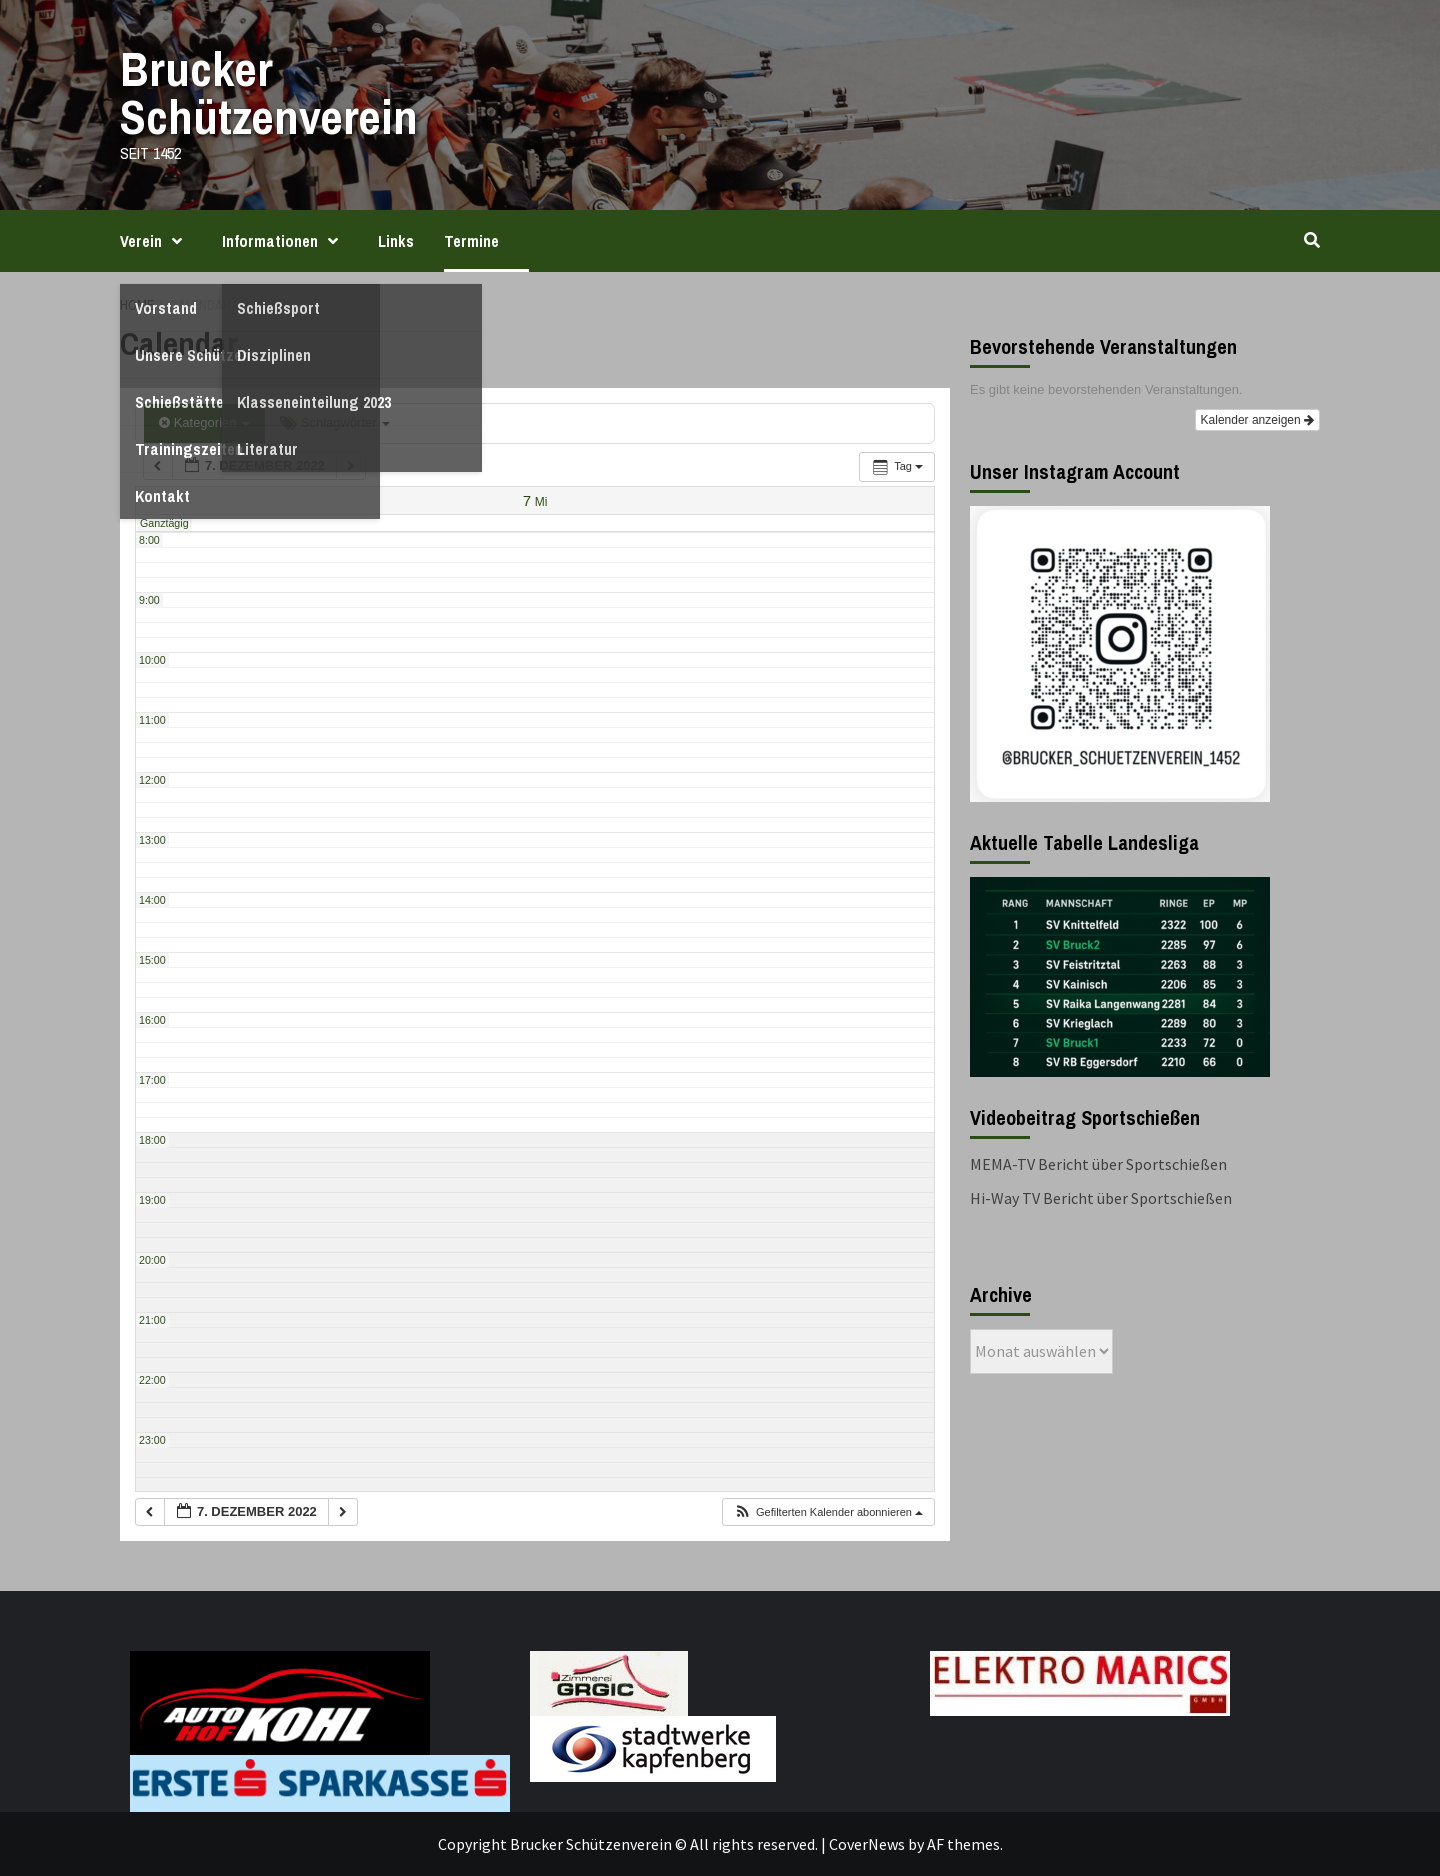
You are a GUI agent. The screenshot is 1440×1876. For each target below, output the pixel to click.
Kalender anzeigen (1257, 420)
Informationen (285, 241)
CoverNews (867, 1844)
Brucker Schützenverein (269, 92)
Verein (156, 241)
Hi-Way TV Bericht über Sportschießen (1101, 1198)
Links (396, 241)
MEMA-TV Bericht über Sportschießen (1098, 1164)
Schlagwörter (335, 422)
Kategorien (204, 422)
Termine (471, 241)
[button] (828, 1512)
